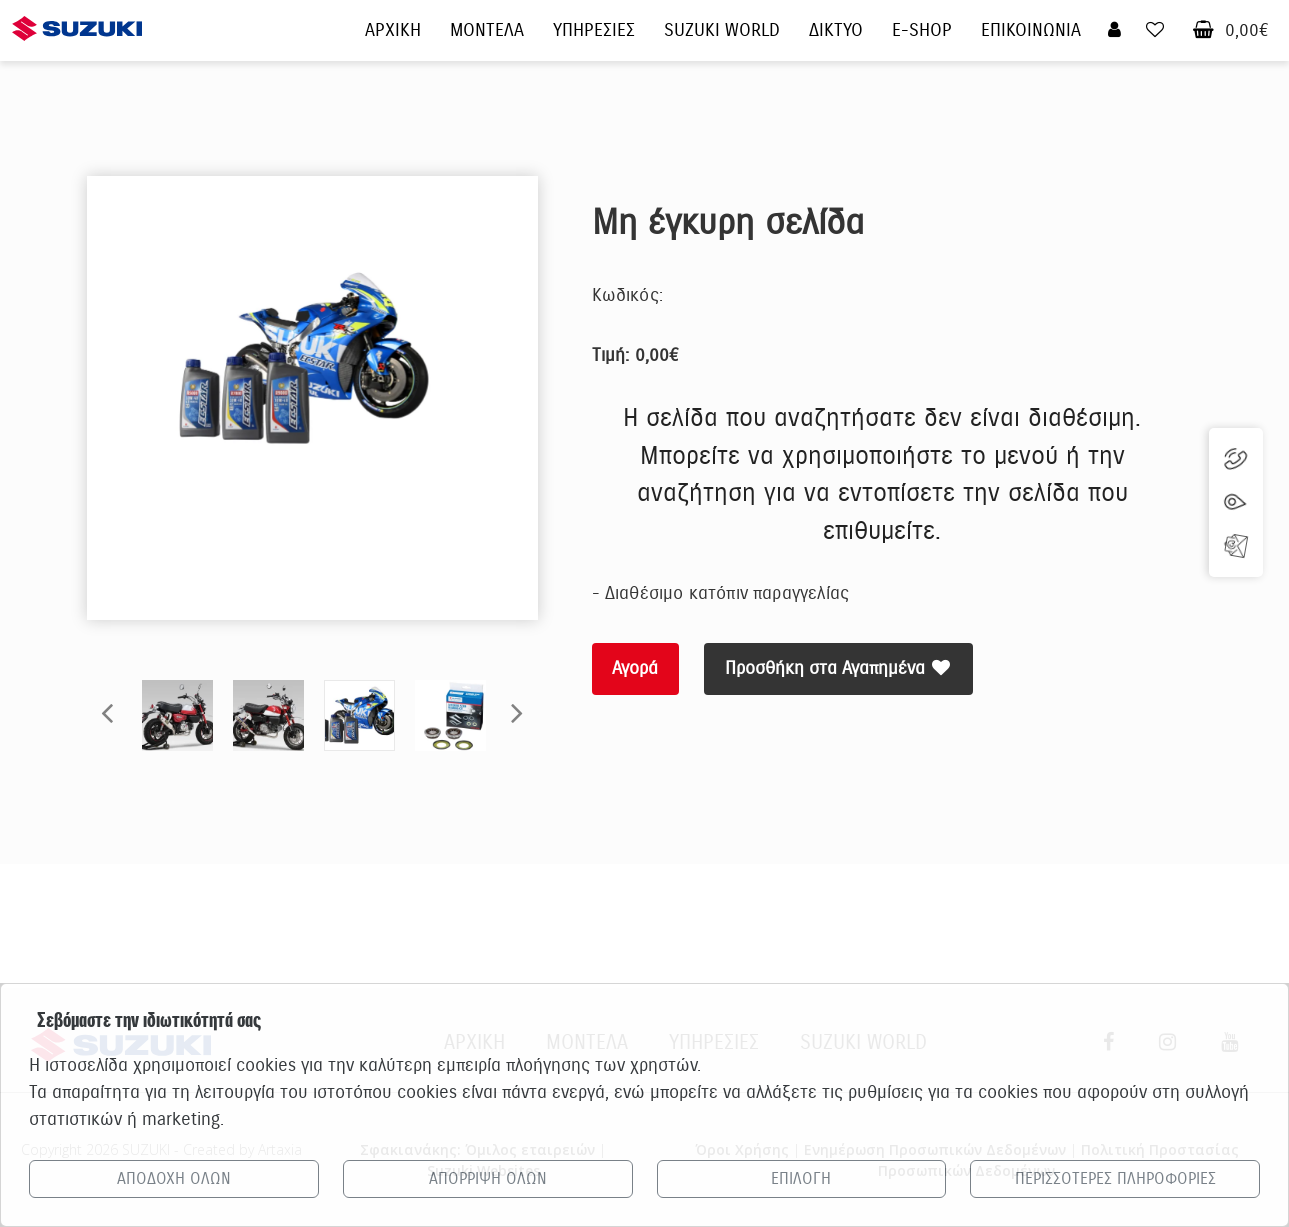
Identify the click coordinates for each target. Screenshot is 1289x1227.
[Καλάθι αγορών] (1203, 30)
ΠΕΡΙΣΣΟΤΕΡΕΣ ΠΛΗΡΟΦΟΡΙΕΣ (1115, 1179)
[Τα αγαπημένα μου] (1155, 30)
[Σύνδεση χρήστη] (1114, 30)
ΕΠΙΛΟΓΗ (801, 1179)
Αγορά (636, 669)
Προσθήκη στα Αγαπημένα (839, 669)
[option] (312, 359)
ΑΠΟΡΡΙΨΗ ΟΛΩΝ (488, 1179)
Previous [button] (107, 712)
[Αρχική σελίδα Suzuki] (77, 17)
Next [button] (517, 712)
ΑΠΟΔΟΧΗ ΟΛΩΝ (174, 1179)
